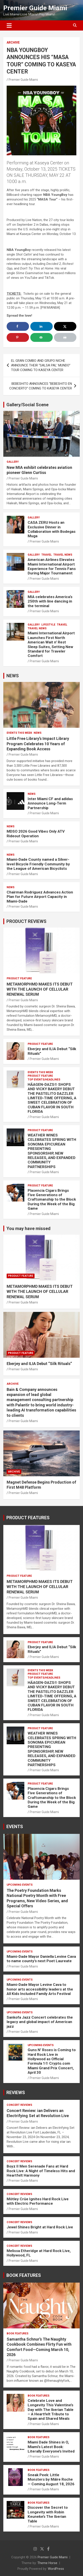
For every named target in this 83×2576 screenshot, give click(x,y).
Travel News (62, 554)
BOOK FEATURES (23, 2275)
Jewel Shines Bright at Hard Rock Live (40, 2227)
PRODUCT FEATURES (28, 1517)
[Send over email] (41, 337)
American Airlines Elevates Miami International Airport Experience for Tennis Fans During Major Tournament (52, 566)
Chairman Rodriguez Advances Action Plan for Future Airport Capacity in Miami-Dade (40, 896)
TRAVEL (46, 554)
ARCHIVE (13, 42)
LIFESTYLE (48, 624)
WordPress (56, 2569)
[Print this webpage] (65, 337)
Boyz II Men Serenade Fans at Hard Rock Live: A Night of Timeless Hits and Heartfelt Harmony (41, 2170)
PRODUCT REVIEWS (26, 921)
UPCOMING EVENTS (20, 1884)
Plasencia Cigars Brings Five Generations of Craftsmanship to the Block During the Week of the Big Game (52, 1199)
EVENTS (14, 1826)
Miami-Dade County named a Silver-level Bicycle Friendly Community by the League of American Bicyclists (38, 864)
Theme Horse (47, 2563)
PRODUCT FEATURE (19, 978)
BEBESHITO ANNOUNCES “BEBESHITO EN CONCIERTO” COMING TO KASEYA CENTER (40, 386)
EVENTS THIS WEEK (19, 732)
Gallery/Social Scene (27, 404)
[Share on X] (65, 326)
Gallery (13, 461)
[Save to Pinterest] (18, 337)
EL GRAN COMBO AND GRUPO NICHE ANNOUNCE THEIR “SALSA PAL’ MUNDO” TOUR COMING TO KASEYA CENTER (40, 365)
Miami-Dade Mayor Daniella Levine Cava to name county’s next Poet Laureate (41, 1958)
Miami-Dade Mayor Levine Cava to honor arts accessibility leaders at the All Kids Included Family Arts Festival (40, 1989)
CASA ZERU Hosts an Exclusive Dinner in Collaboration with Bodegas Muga (51, 529)
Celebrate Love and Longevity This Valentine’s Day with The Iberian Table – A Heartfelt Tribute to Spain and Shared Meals (50, 2409)
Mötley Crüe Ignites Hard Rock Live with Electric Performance (38, 2201)
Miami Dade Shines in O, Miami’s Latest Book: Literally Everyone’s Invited (51, 2446)
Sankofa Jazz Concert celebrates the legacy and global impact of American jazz (40, 2022)
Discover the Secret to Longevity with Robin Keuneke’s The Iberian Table (48, 2514)
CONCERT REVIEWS (19, 2104)
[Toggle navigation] (9, 25)
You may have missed (28, 1228)
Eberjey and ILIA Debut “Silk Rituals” (39, 1363)
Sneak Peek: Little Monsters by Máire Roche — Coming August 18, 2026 (51, 2479)
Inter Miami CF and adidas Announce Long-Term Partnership (50, 803)
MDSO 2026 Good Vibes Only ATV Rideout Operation (36, 833)
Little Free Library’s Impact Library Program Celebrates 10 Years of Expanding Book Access (38, 743)
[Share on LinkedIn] (41, 326)
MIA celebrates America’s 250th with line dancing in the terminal (50, 601)
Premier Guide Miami (35, 8)
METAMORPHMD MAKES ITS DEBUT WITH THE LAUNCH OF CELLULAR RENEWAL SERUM (40, 989)
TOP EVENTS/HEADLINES (44, 1079)
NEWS (12, 675)
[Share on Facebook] (18, 326)
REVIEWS (15, 2092)
